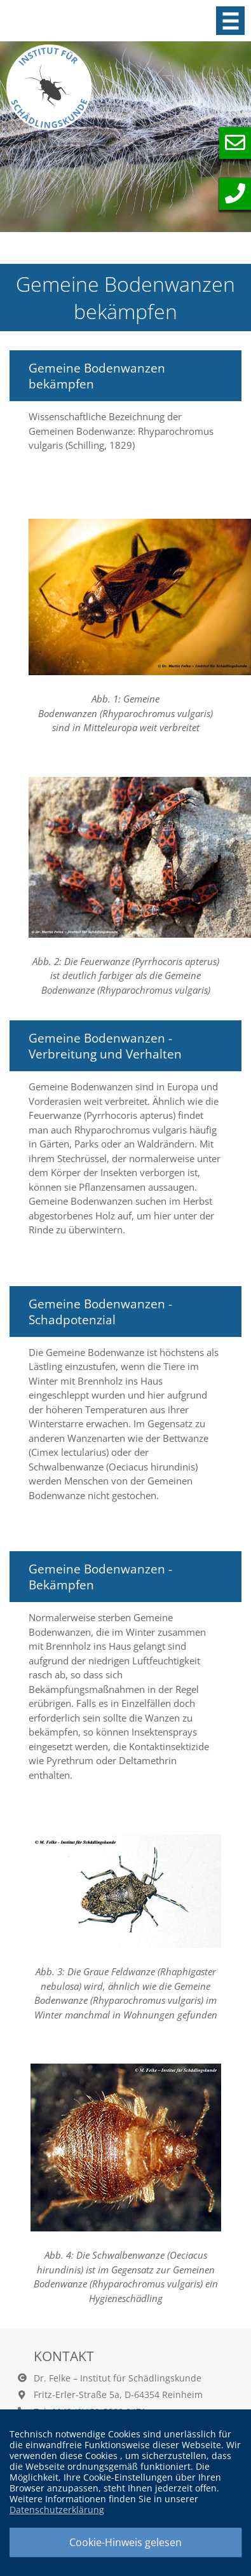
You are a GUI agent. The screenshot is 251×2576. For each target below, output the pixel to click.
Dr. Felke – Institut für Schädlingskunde (117, 2378)
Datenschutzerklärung (57, 2510)
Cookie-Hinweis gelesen (125, 2542)
